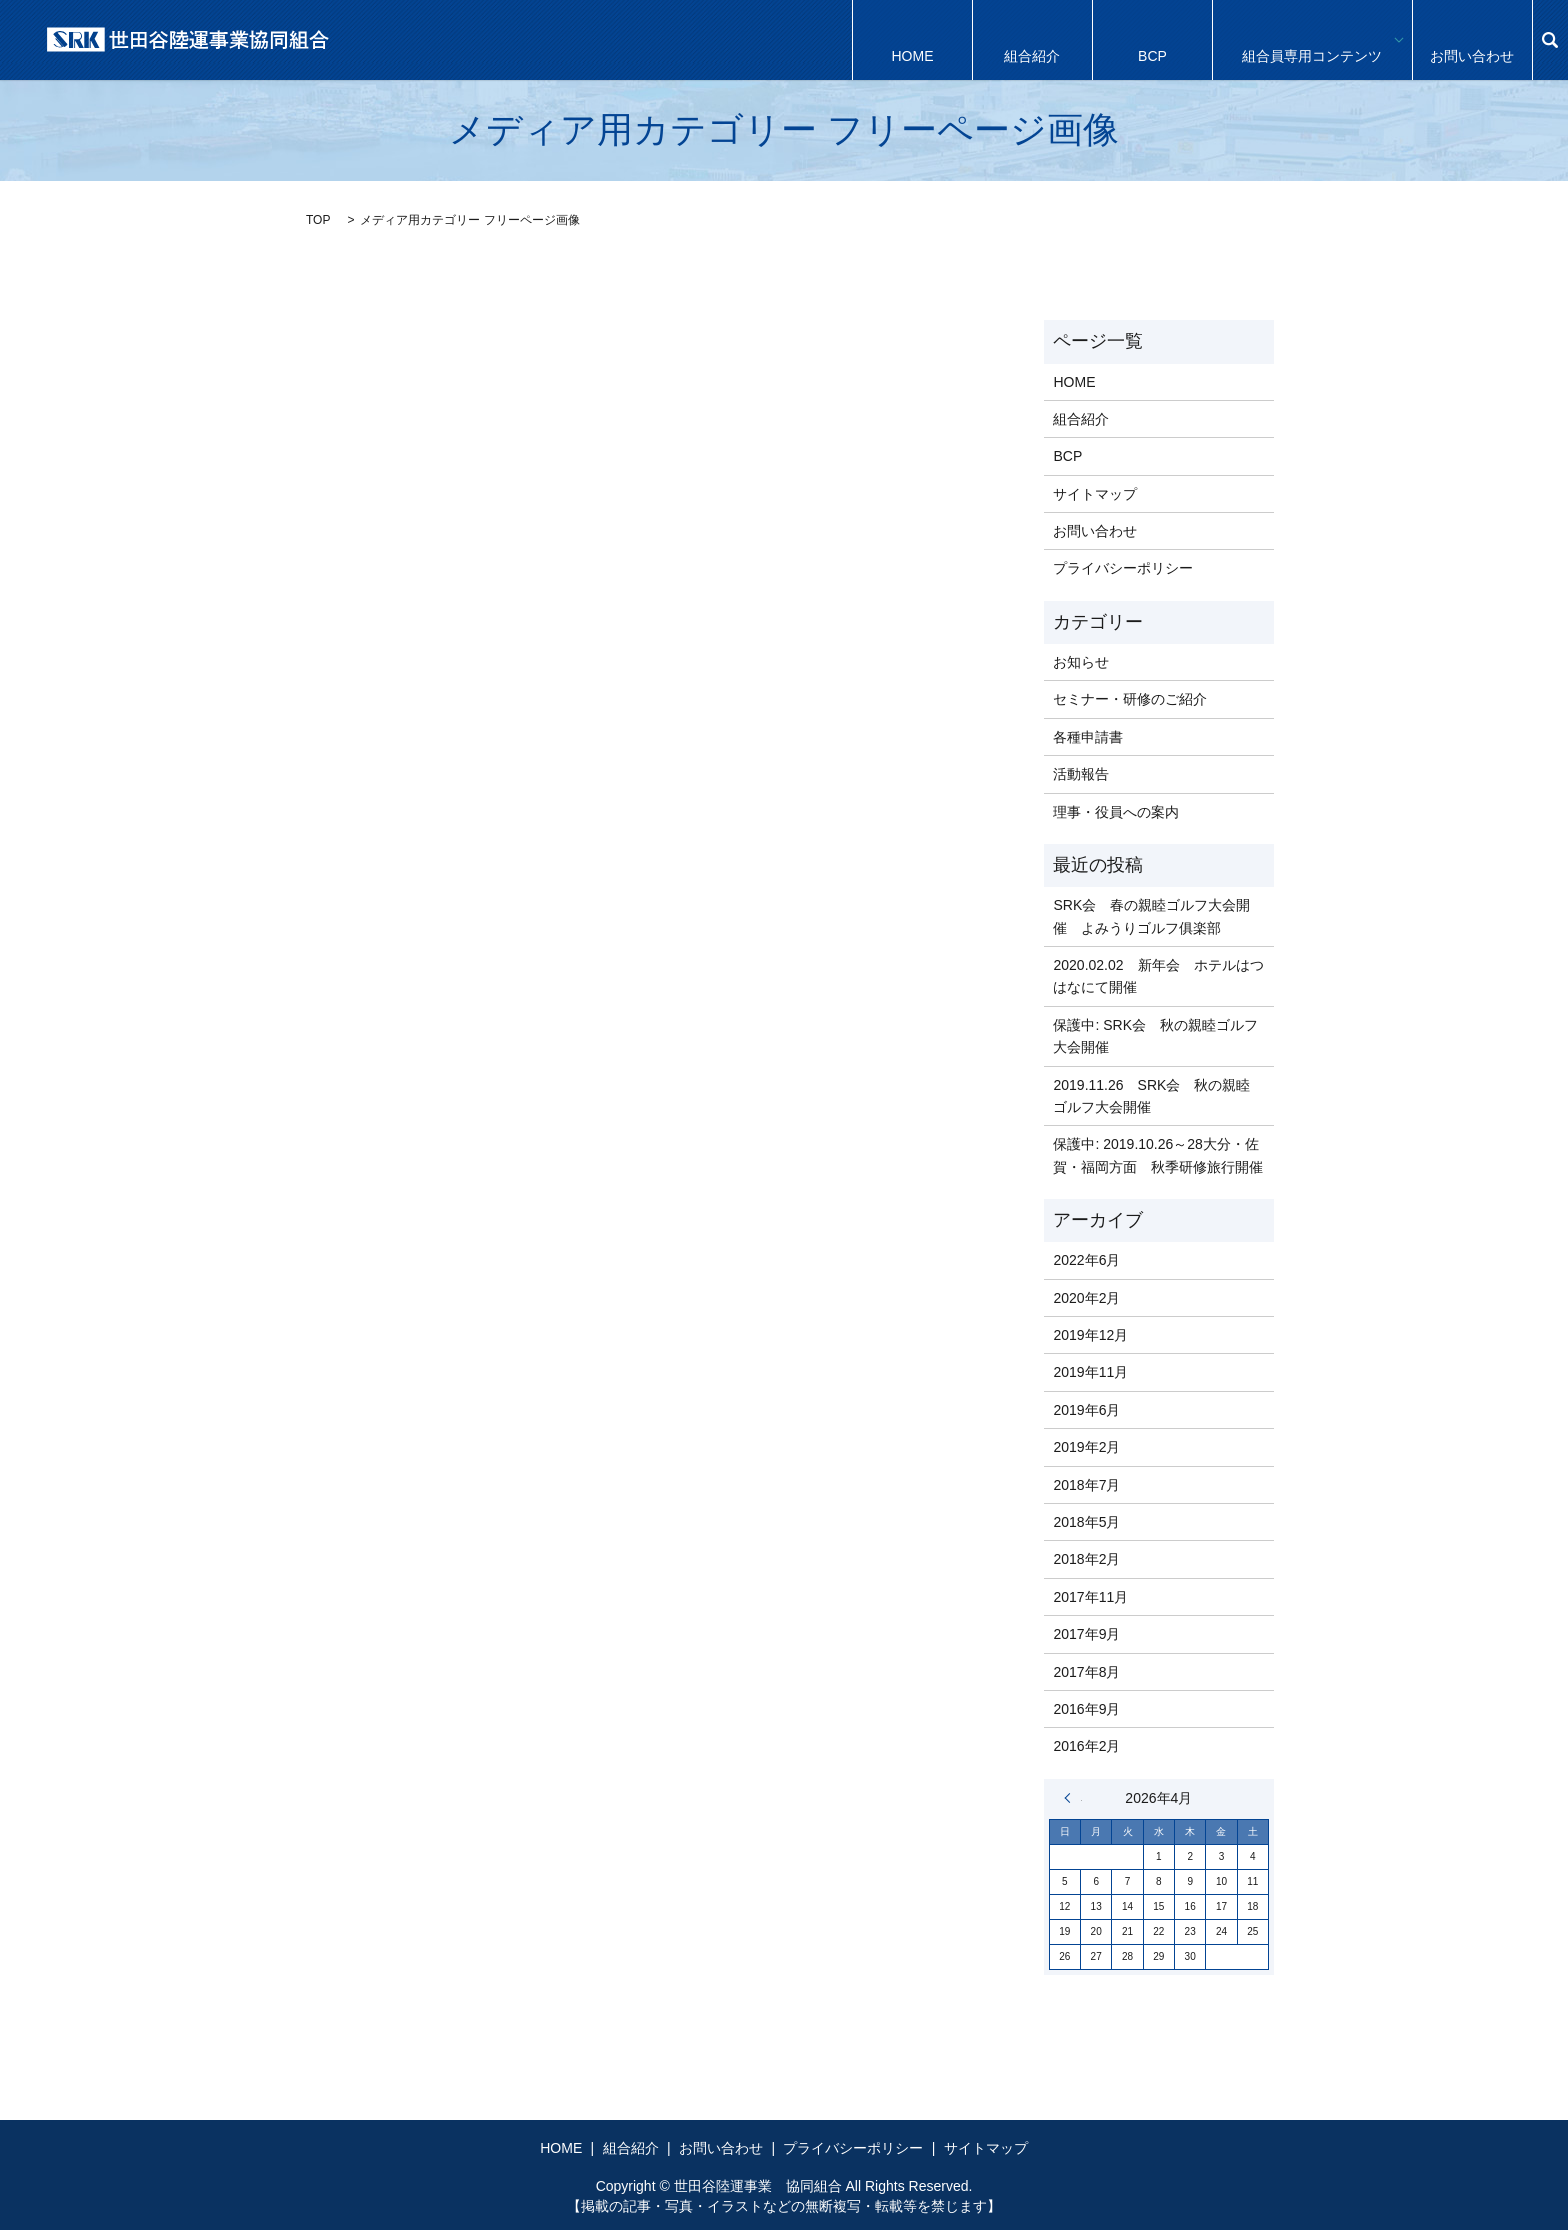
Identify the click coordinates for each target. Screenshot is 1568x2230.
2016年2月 (1086, 1746)
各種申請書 (1088, 737)
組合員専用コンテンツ (1312, 40)
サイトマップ (1095, 494)
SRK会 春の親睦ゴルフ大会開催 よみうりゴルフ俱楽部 (1151, 916)
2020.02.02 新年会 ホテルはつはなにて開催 (1158, 976)
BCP (1152, 40)
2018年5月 (1086, 1522)
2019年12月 (1090, 1335)
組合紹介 (1032, 40)
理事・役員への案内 (1116, 812)
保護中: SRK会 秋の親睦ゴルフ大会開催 (1155, 1036)
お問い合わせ (1472, 40)
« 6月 (1073, 1798)
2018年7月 (1086, 1485)
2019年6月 (1086, 1410)
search (1550, 40)
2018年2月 (1086, 1559)
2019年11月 (1090, 1372)
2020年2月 (1086, 1298)
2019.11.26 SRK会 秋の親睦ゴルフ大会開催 (1151, 1096)
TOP (318, 220)
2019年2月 (1086, 1447)
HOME (912, 40)
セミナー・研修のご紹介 (1130, 699)
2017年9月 (1086, 1634)
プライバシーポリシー (1123, 568)
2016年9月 (1086, 1709)
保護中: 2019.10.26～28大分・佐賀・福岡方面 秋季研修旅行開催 (1158, 1155)
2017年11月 (1090, 1597)
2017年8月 (1086, 1672)
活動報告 (1081, 774)
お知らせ (1081, 662)
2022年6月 (1086, 1260)
